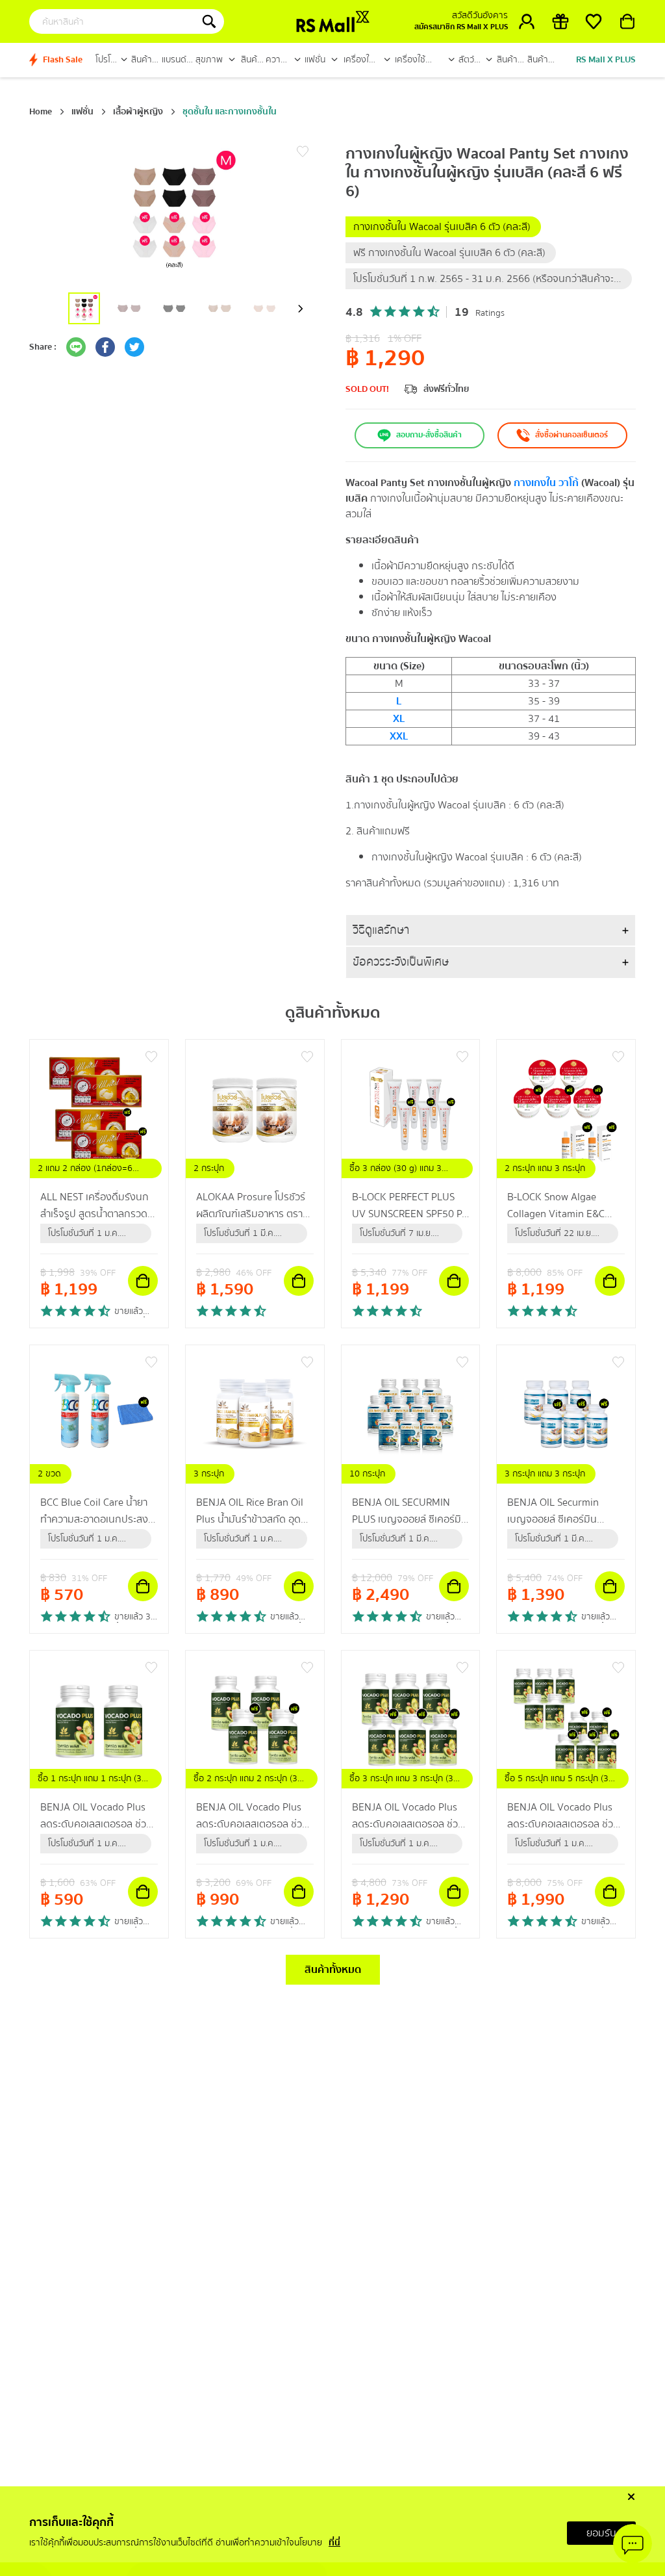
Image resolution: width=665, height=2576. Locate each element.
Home (40, 112)
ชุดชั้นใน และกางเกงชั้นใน (229, 112)
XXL (399, 736)
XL (399, 718)
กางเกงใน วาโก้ (546, 482)
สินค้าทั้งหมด (333, 1969)
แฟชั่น (82, 112)
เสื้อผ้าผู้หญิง (138, 112)
